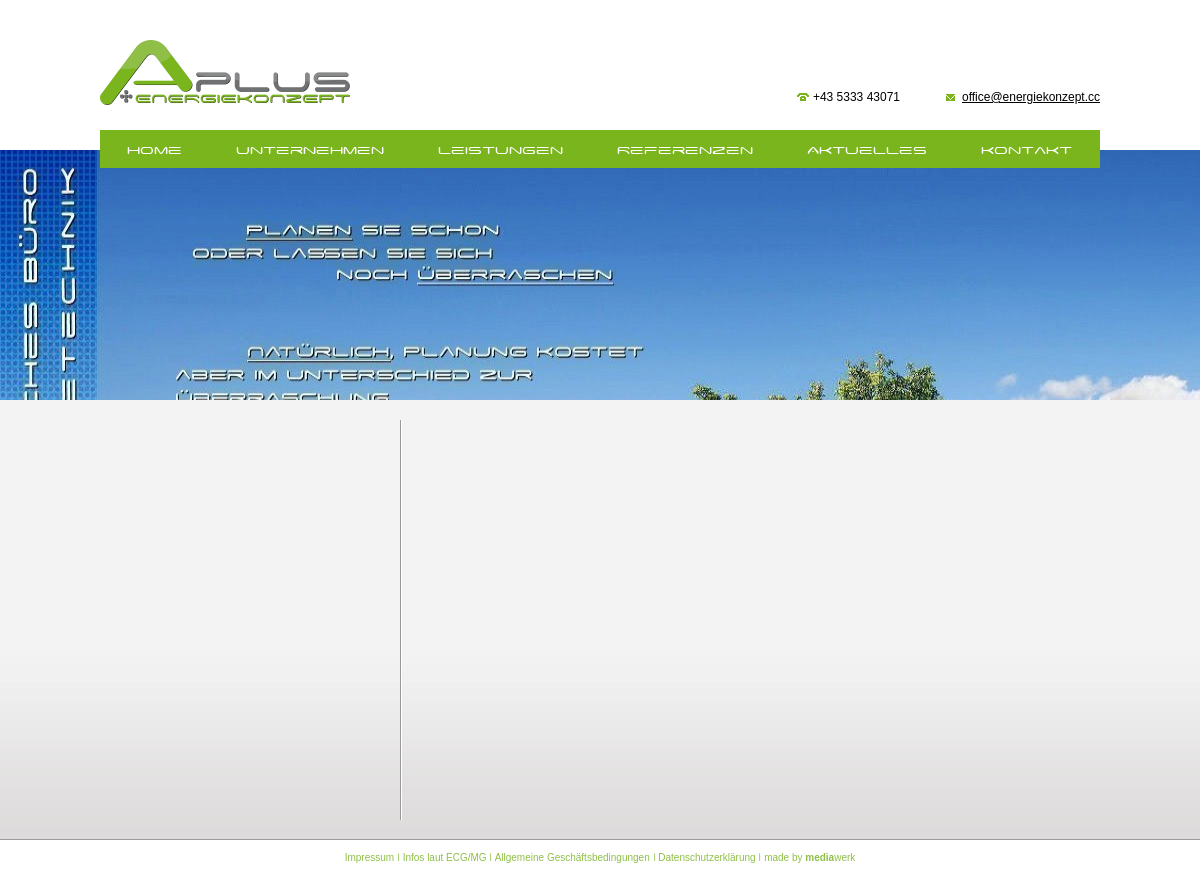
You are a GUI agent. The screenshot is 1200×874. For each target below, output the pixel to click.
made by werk (809, 857)
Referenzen (685, 150)
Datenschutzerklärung (706, 857)
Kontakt (1026, 150)
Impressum (369, 857)
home (154, 150)
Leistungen (500, 150)
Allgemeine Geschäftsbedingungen (572, 857)
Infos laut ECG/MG (445, 857)
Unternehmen (310, 150)
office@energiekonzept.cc (1031, 97)
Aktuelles (867, 150)
